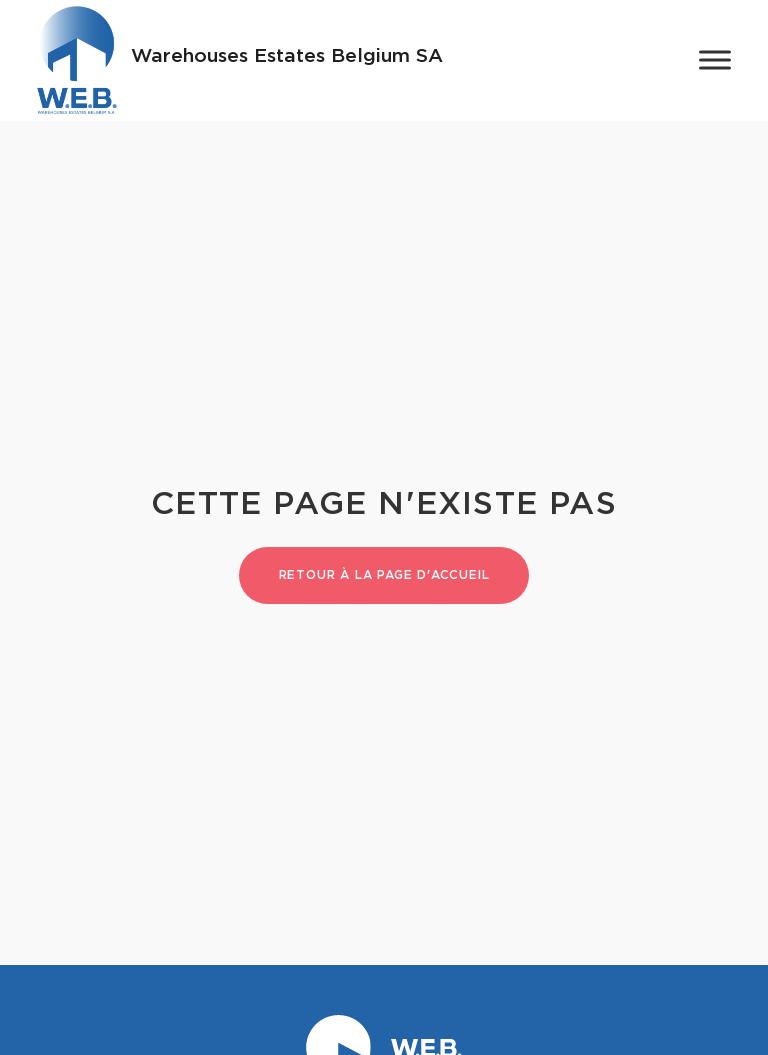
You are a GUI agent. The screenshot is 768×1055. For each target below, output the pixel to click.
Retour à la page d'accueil (384, 575)
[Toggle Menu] (715, 60)
